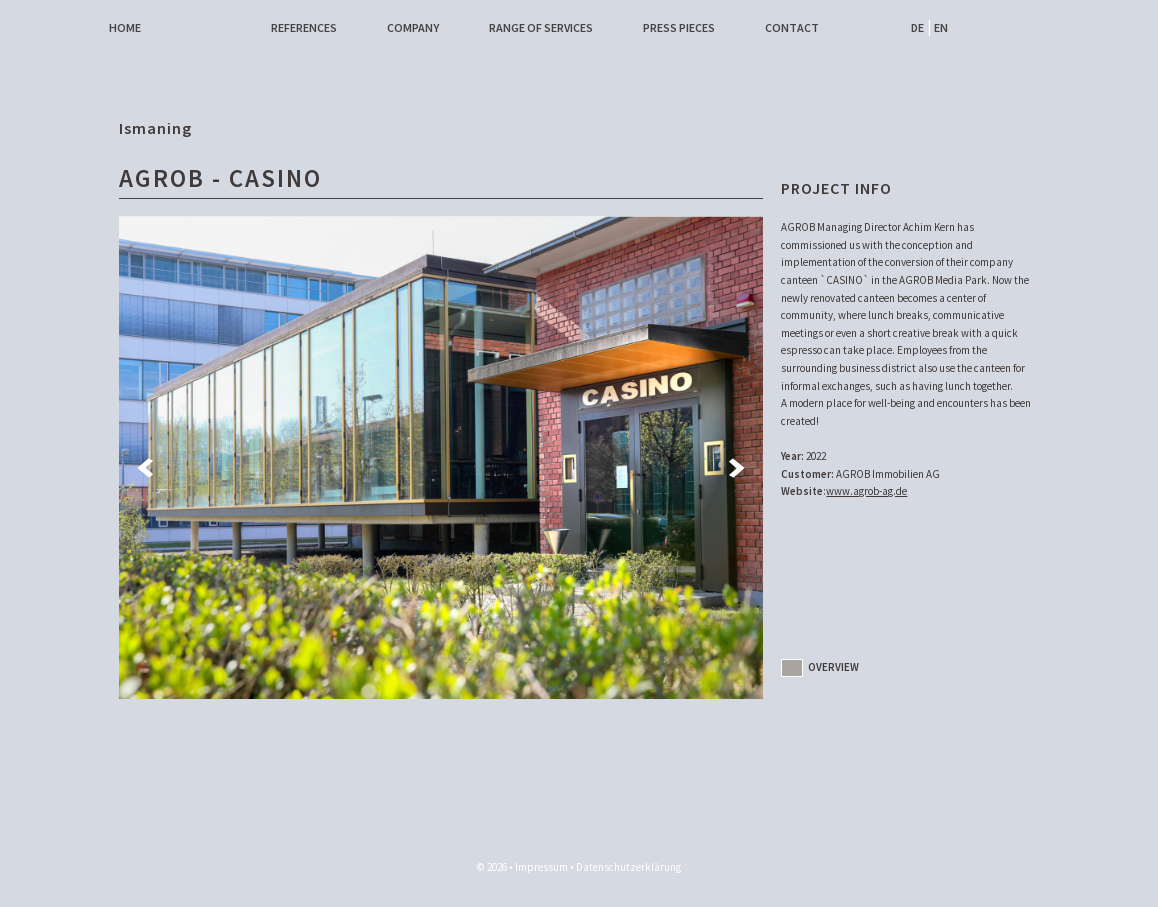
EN (941, 27)
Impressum (541, 867)
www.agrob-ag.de (866, 491)
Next (738, 468)
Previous (144, 468)
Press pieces (679, 27)
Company (413, 27)
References (304, 27)
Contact (792, 27)
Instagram (878, 27)
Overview (820, 667)
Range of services (541, 27)
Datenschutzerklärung (628, 867)
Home (125, 27)
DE (917, 27)
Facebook (852, 27)
